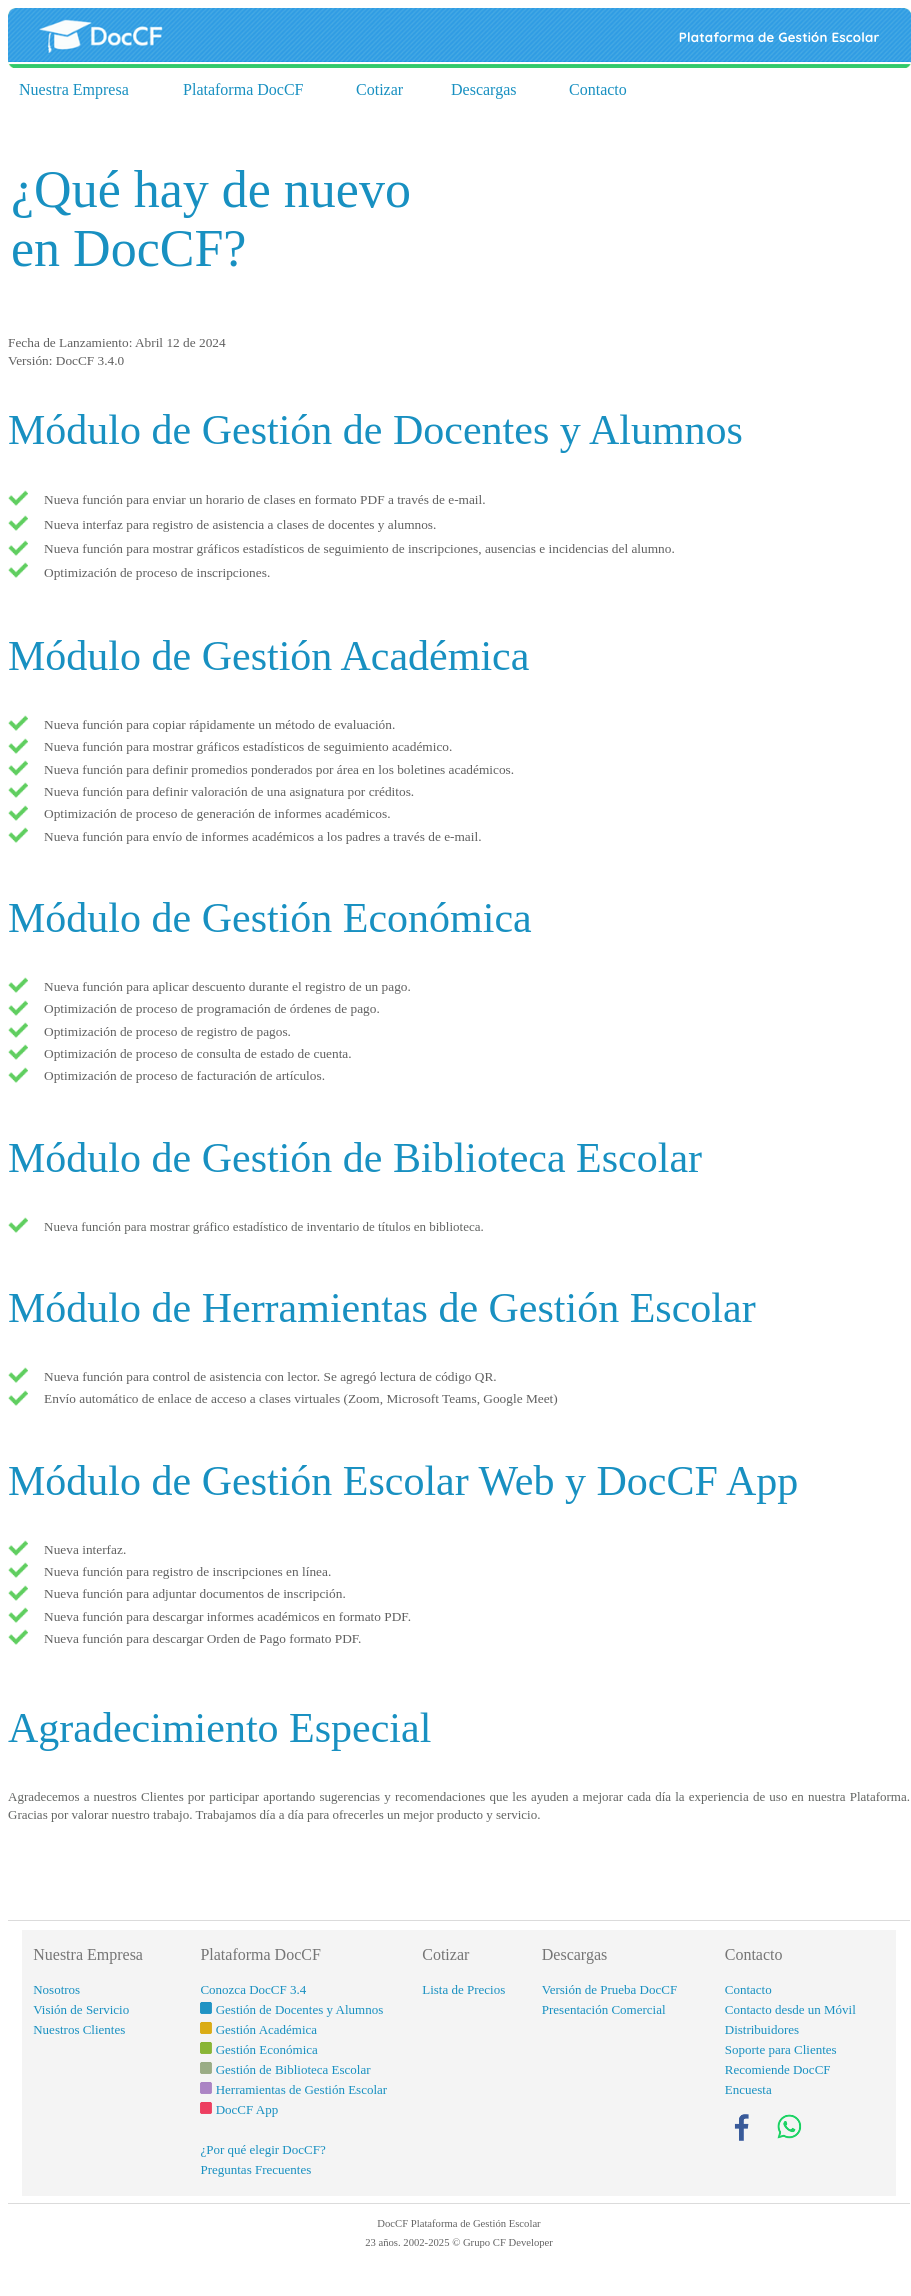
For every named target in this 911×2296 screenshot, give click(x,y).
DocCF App (247, 2109)
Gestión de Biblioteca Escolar (293, 2069)
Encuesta (748, 2089)
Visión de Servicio (81, 2009)
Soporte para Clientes (781, 2049)
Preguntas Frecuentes (255, 2169)
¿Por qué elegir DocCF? (262, 2149)
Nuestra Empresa (74, 89)
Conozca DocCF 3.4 (253, 1989)
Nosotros (56, 1989)
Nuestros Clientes (79, 2029)
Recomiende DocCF (778, 2069)
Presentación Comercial (604, 2009)
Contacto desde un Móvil (790, 2009)
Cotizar (379, 89)
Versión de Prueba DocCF (609, 1989)
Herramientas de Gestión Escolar (301, 2089)
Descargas (483, 89)
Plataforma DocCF (243, 89)
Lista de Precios (463, 1989)
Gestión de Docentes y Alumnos (300, 2009)
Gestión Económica (267, 2049)
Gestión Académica (266, 2029)
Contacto (598, 89)
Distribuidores (762, 2029)
